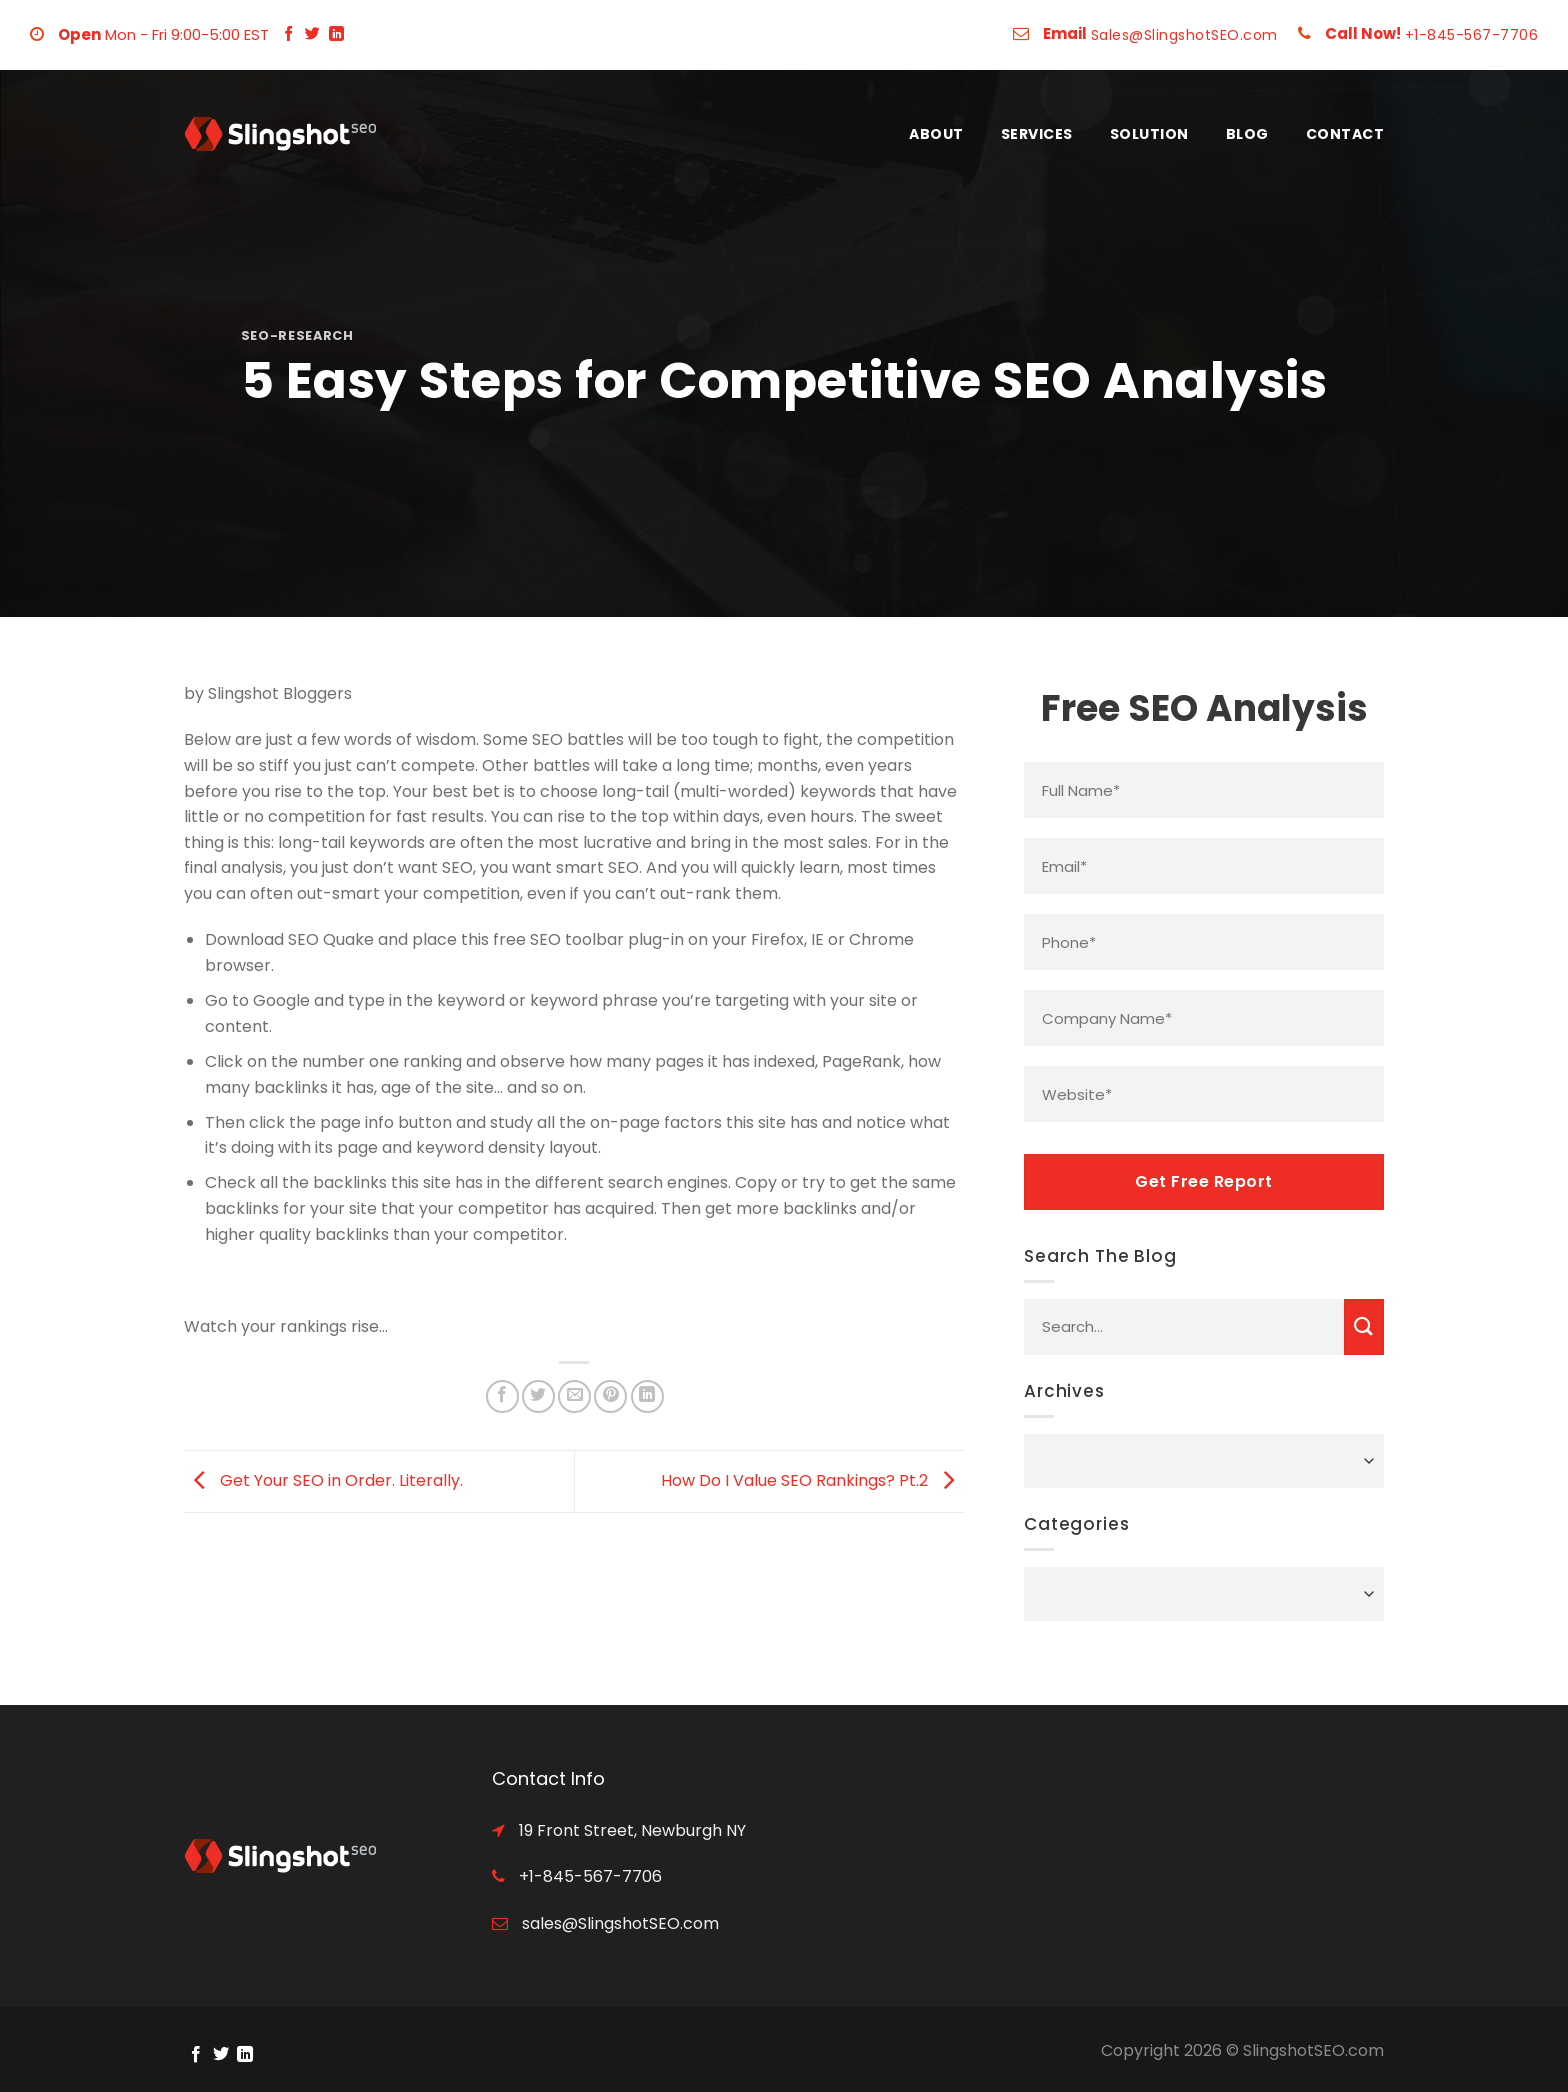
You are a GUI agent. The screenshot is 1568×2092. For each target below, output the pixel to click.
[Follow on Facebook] (288, 34)
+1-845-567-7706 (1472, 35)
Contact (1345, 134)
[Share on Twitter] (538, 1396)
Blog (1247, 134)
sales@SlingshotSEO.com (618, 1923)
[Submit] (1364, 1327)
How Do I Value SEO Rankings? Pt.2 (812, 1480)
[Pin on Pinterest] (610, 1396)
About (936, 134)
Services (1037, 134)
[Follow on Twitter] (312, 34)
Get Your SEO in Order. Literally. (323, 1480)
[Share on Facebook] (502, 1396)
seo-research (297, 335)
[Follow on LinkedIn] (336, 34)
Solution (1149, 134)
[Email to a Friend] (574, 1396)
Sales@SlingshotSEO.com (1184, 35)
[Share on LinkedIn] (647, 1396)
